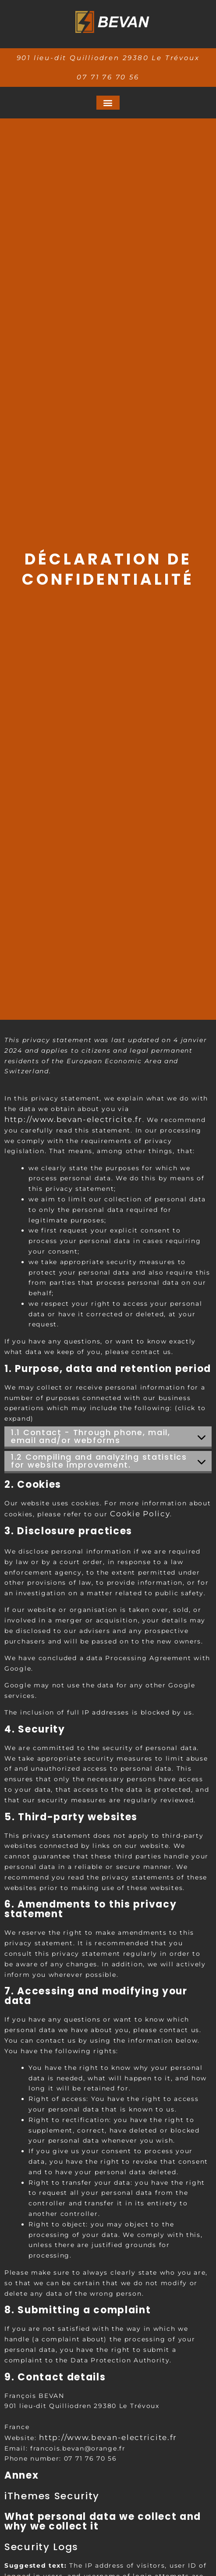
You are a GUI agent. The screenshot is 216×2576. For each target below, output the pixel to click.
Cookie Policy (140, 1513)
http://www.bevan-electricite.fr (73, 1119)
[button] (108, 103)
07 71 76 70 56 (108, 77)
